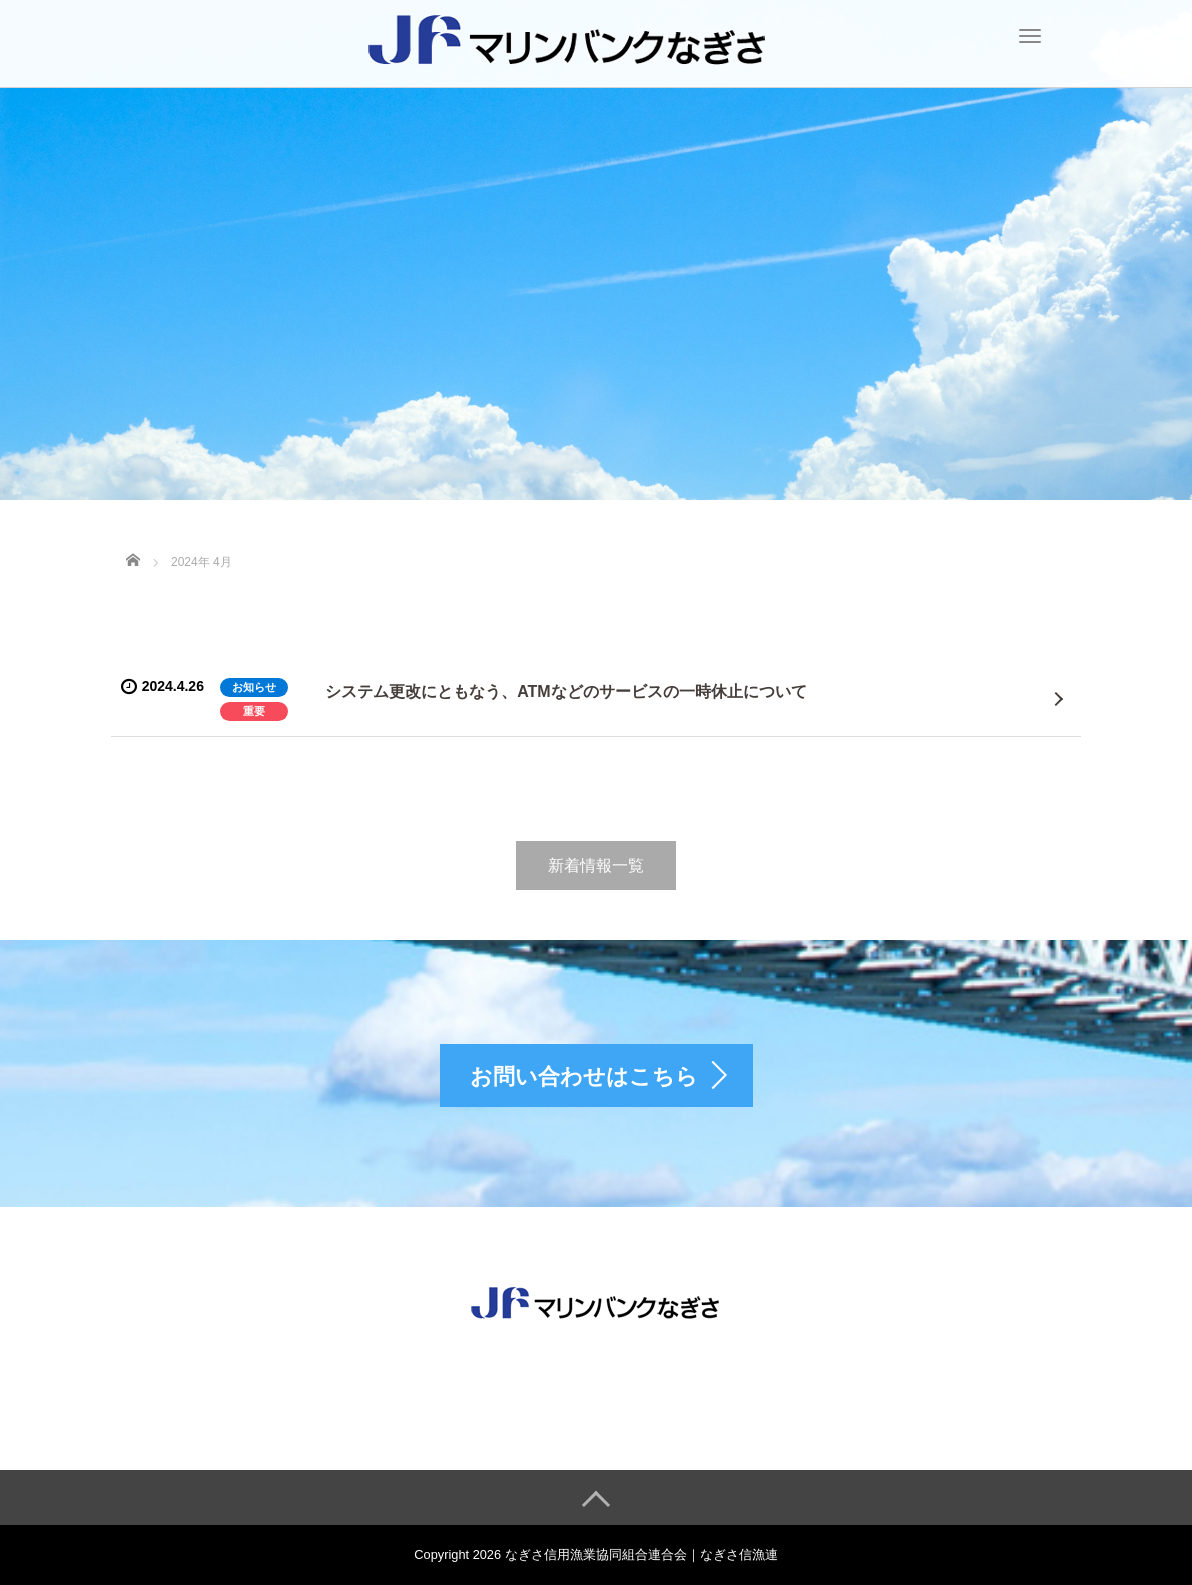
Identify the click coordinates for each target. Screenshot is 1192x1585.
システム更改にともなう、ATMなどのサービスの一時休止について (565, 691)
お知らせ (254, 687)
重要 (254, 711)
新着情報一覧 (596, 865)
